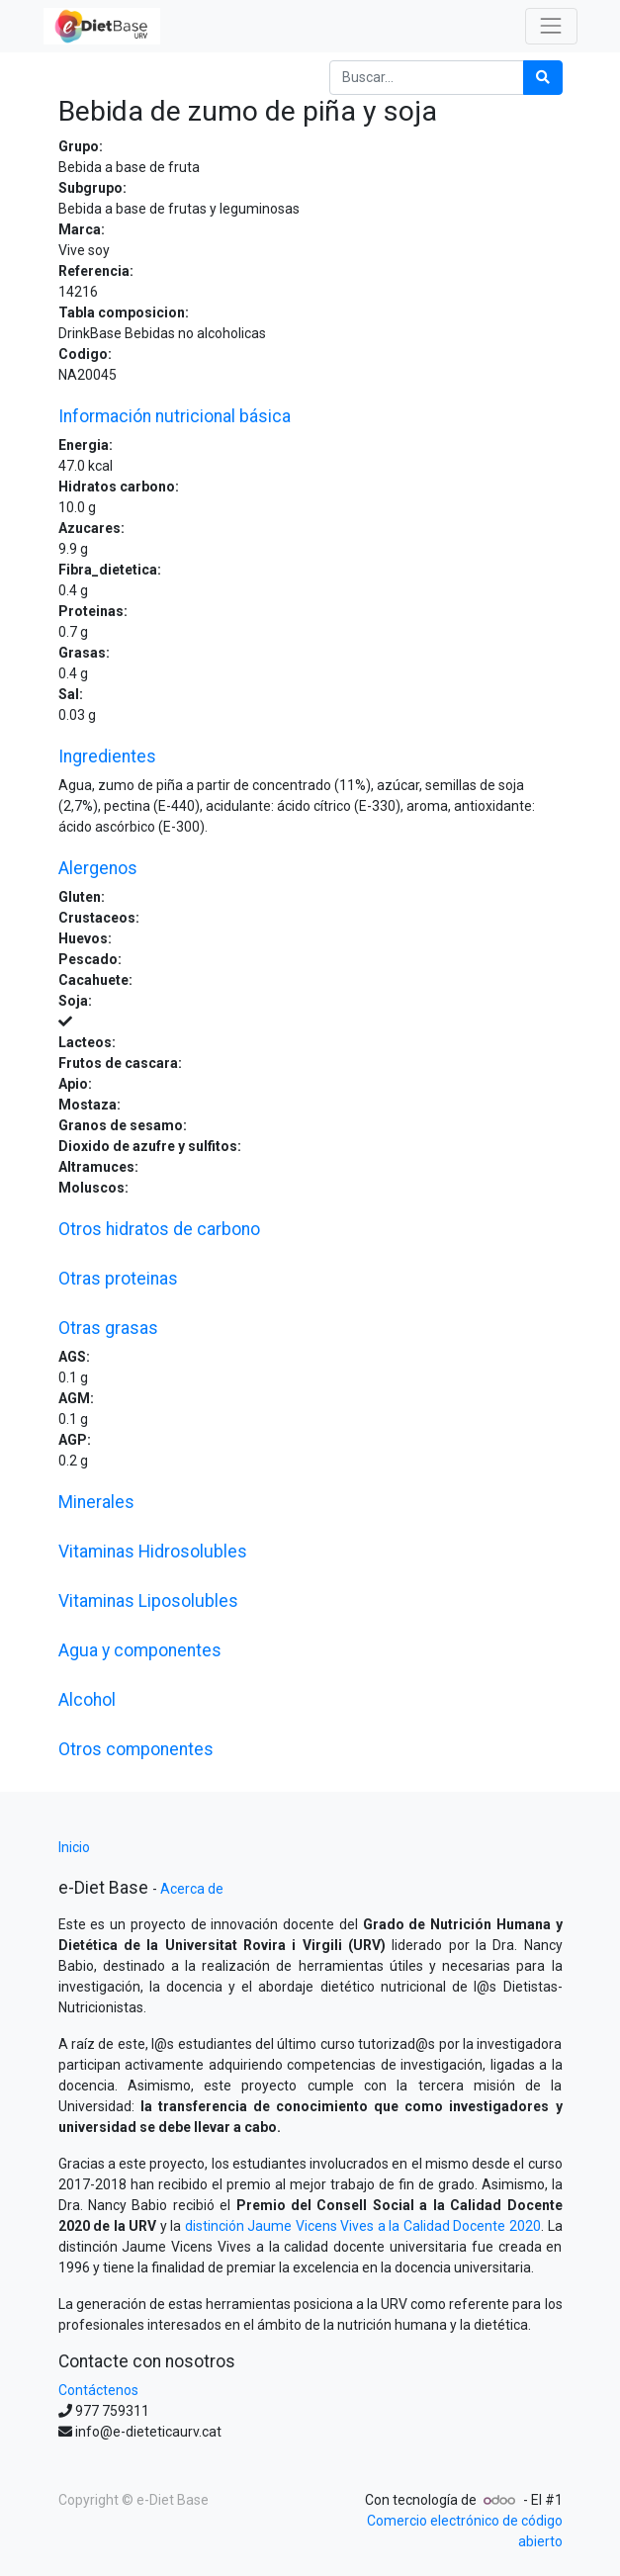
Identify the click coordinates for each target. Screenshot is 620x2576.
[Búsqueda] (543, 77)
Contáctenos (98, 2390)
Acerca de (191, 1889)
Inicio (74, 1847)
